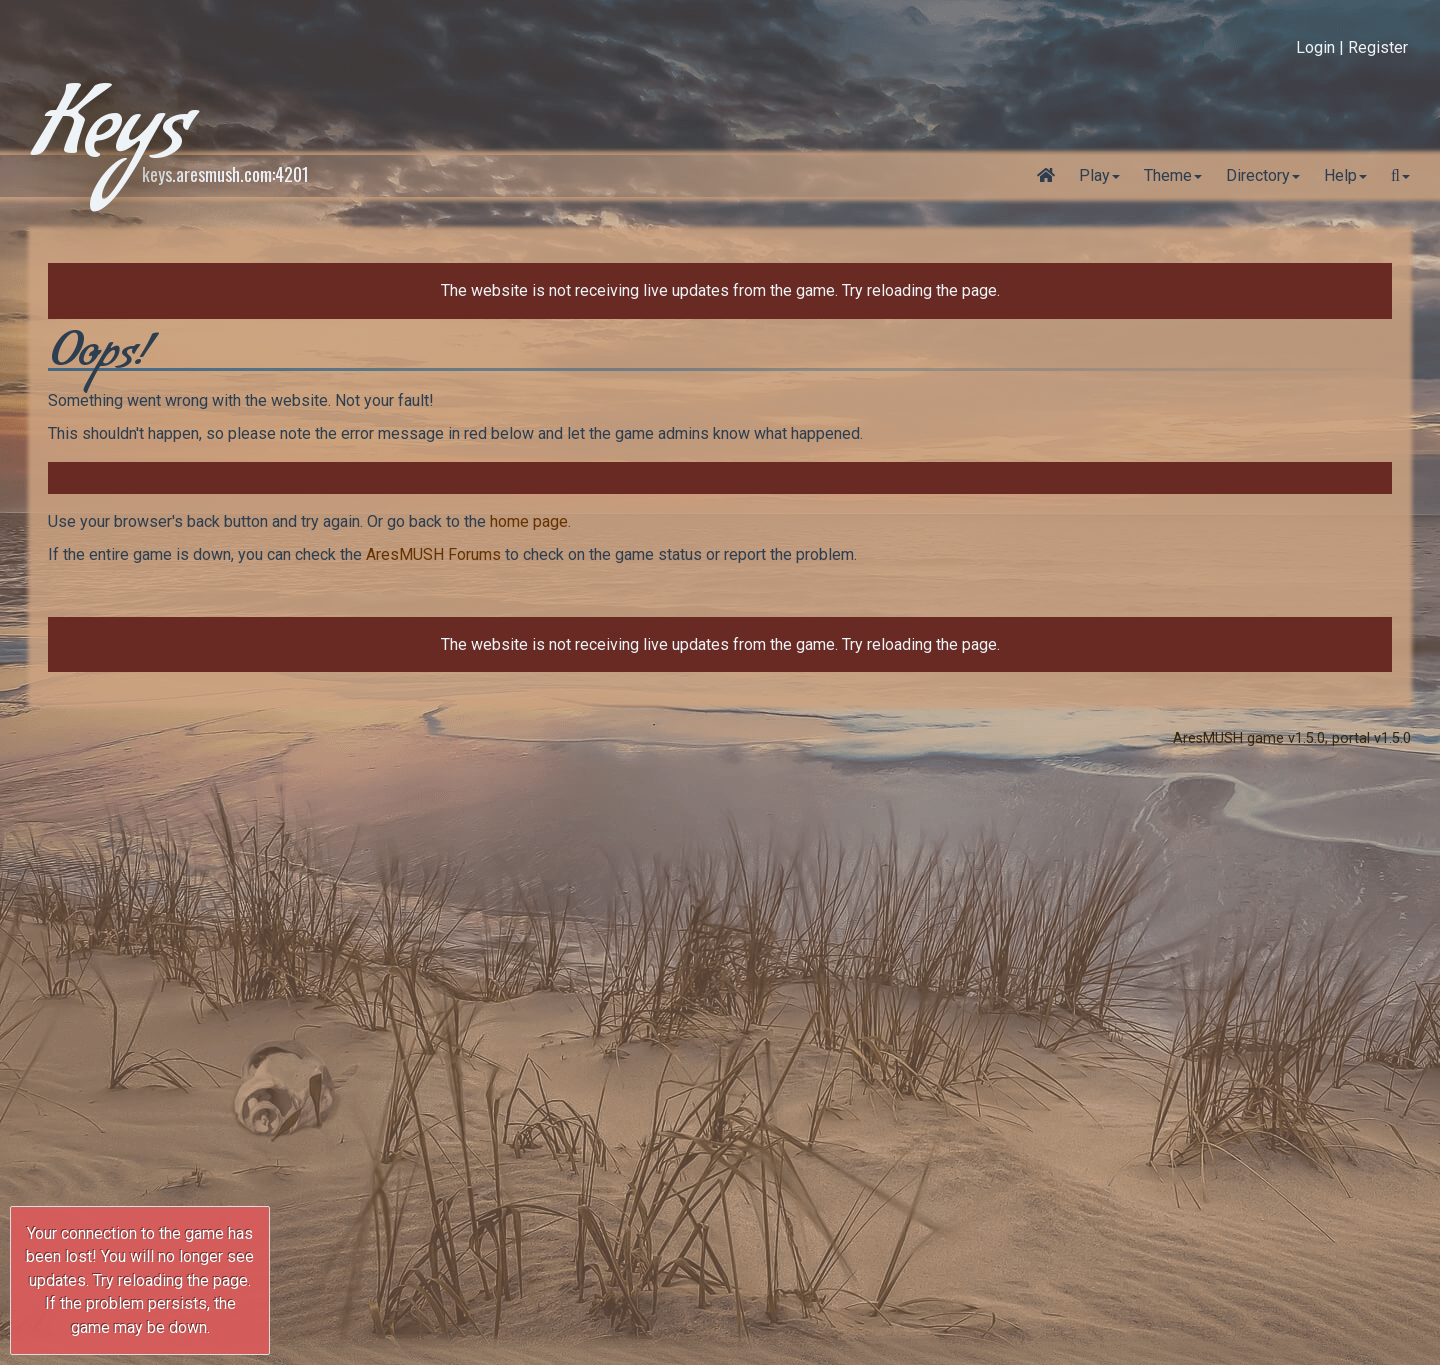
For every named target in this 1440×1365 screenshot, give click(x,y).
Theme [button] (1168, 175)
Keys (109, 139)
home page (529, 521)
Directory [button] (1258, 175)
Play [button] (1094, 175)
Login (1315, 47)
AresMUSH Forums (433, 554)
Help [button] (1340, 175)
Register (1378, 47)
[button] (1400, 176)
